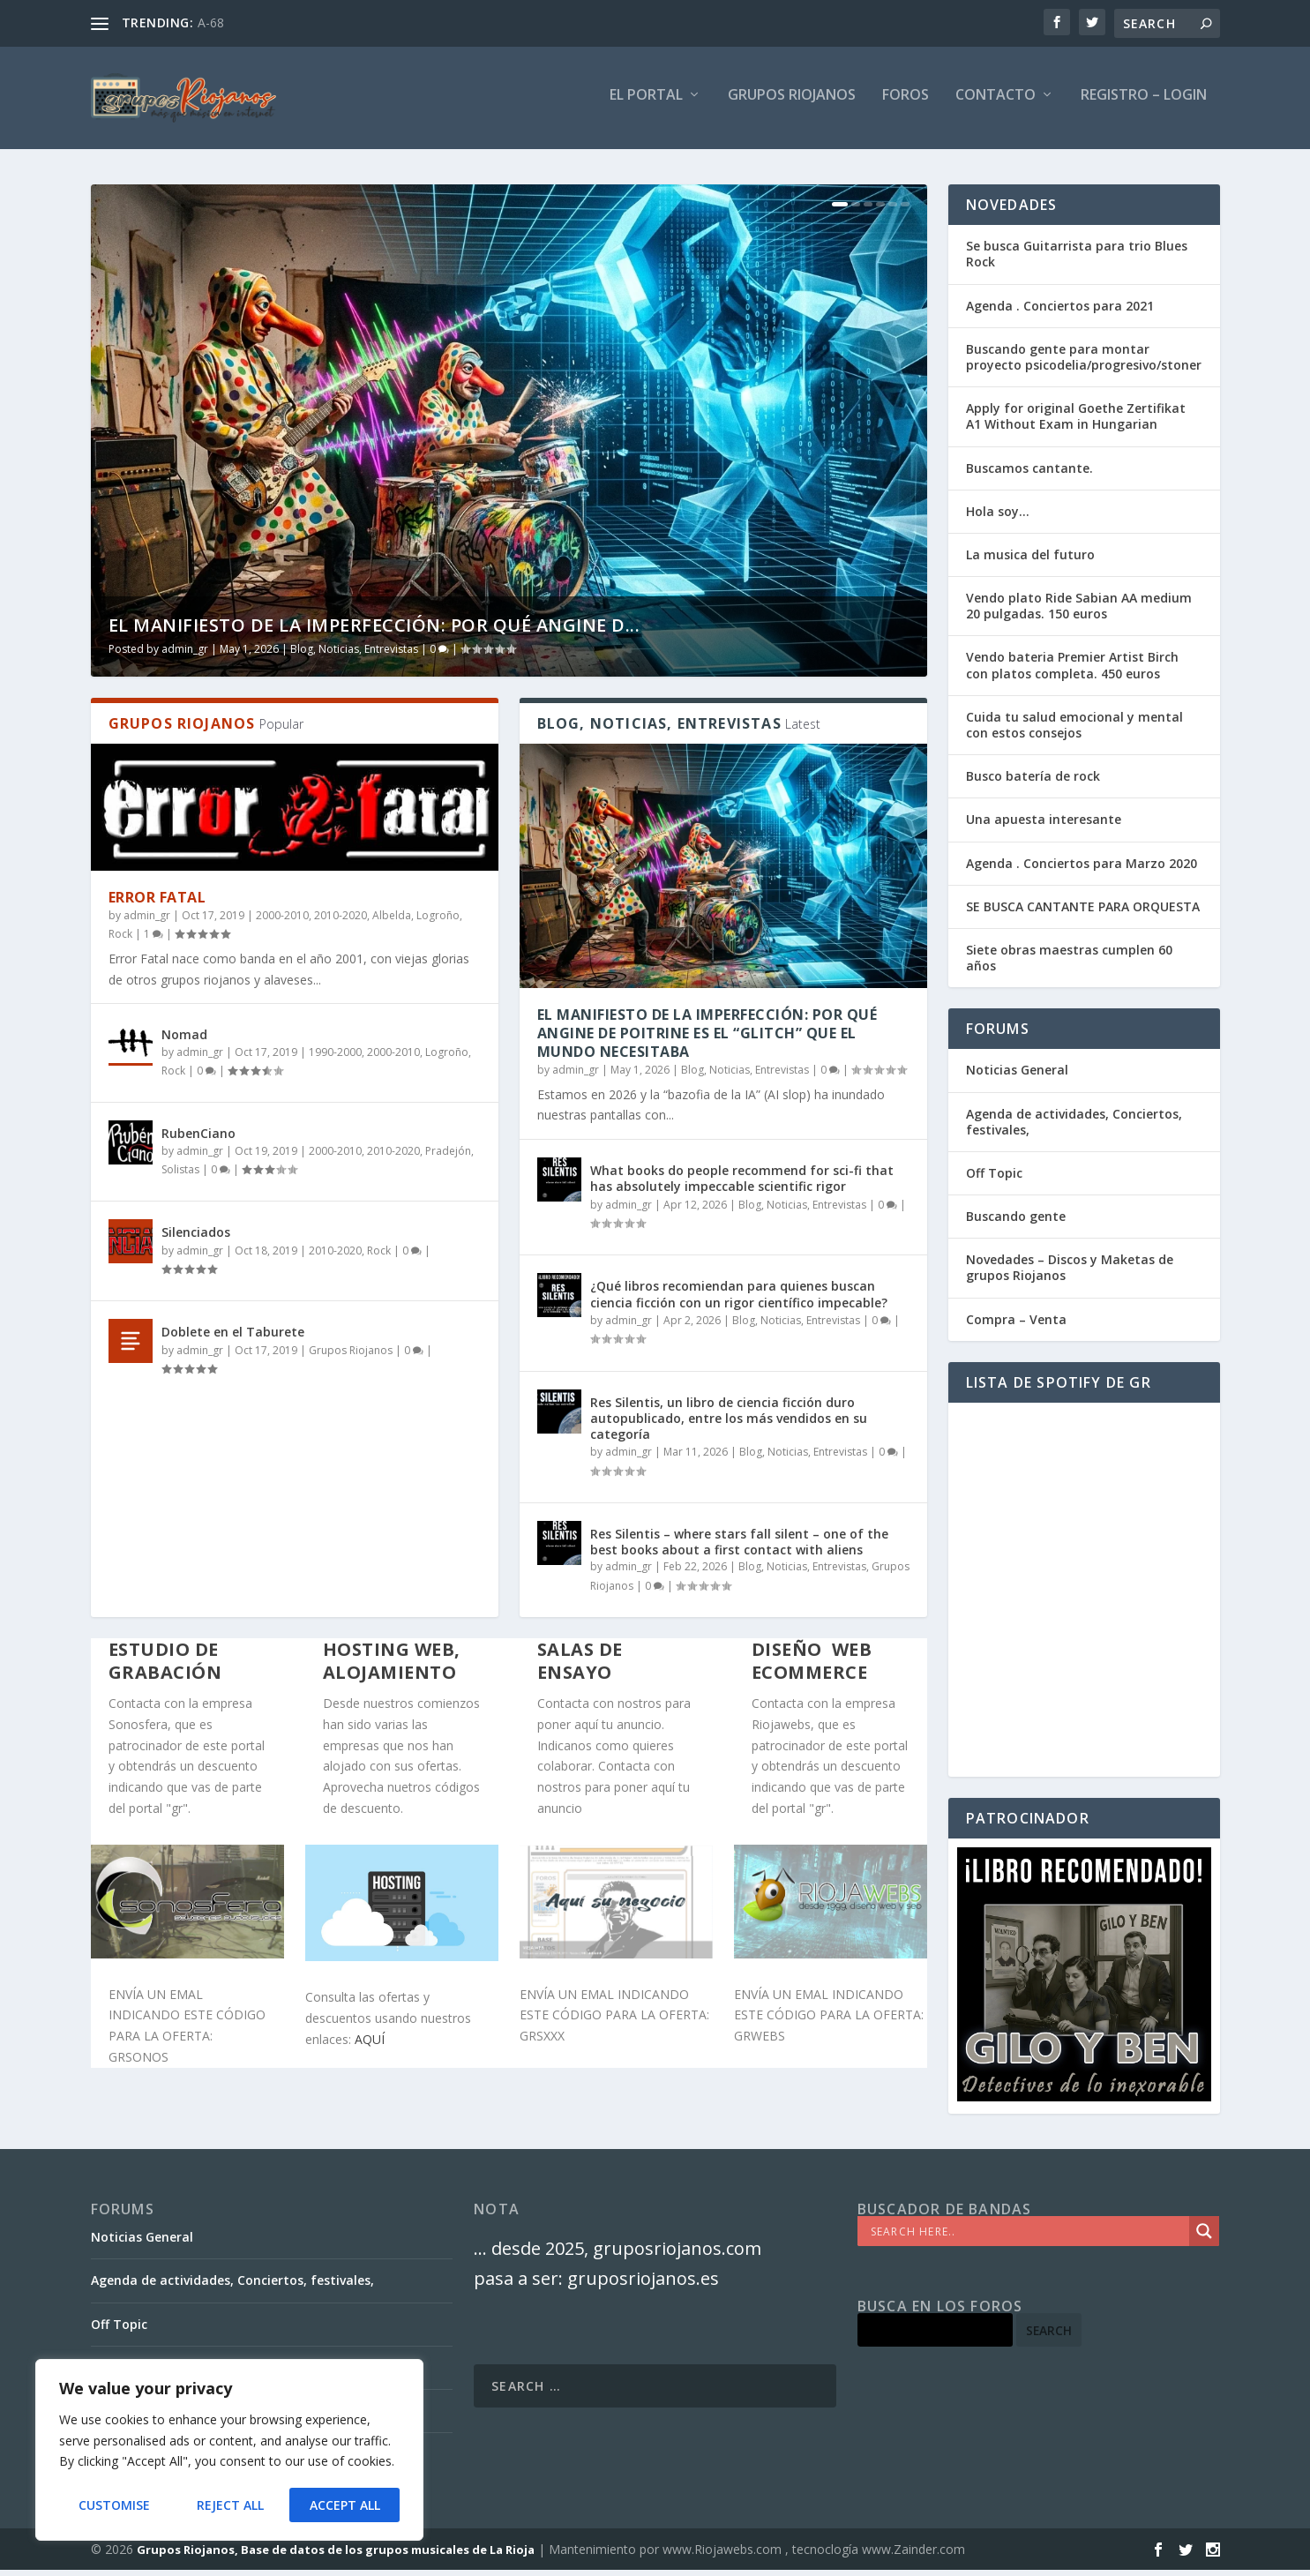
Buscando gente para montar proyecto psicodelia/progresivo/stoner (1083, 364)
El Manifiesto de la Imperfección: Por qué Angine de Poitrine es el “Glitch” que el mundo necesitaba (707, 1040)
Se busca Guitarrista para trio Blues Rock (1076, 260)
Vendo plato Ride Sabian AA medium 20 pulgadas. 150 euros (1079, 612)
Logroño (438, 922)
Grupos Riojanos (351, 1356)
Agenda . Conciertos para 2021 (1060, 311)
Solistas (180, 1176)
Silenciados (195, 1239)
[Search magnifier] (1204, 2238)
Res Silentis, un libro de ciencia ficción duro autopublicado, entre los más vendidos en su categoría (728, 1424)
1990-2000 (335, 1058)
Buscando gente (1016, 1223)
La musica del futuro (1030, 561)
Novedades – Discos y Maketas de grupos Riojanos (1069, 1274)
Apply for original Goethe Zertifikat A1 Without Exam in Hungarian (1076, 423)
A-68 (211, 22)
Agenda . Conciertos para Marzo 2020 (1081, 869)
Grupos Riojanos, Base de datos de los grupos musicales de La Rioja (336, 2556)
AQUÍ (370, 2046)
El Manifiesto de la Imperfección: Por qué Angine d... (374, 632)
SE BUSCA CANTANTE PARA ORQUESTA (1083, 913)
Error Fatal (157, 904)
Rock (120, 940)
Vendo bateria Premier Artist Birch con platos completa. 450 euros (1072, 671)
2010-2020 (340, 922)
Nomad (184, 1041)
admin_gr (184, 655)
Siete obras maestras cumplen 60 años (1069, 964)
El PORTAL (646, 102)
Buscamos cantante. (1029, 474)
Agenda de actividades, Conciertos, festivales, (1074, 1128)
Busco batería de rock (1033, 783)
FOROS (905, 102)
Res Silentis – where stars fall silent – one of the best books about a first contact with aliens (739, 1548)
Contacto (995, 102)
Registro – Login (1144, 102)
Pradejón (448, 1156)
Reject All (229, 2505)
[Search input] (1028, 2238)
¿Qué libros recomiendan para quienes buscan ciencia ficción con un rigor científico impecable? (738, 1300)
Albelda (391, 922)
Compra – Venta (1016, 1325)
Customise (114, 2505)
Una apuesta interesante (1043, 826)
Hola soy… (997, 518)
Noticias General (1017, 1076)
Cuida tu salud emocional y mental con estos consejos (1074, 731)
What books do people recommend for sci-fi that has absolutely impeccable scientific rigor (742, 1185)
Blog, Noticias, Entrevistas (354, 655)
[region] (229, 2451)
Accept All (345, 2505)
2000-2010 (282, 922)
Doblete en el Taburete (232, 1338)
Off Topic (994, 1180)
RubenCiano (198, 1140)
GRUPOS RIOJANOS (792, 102)
